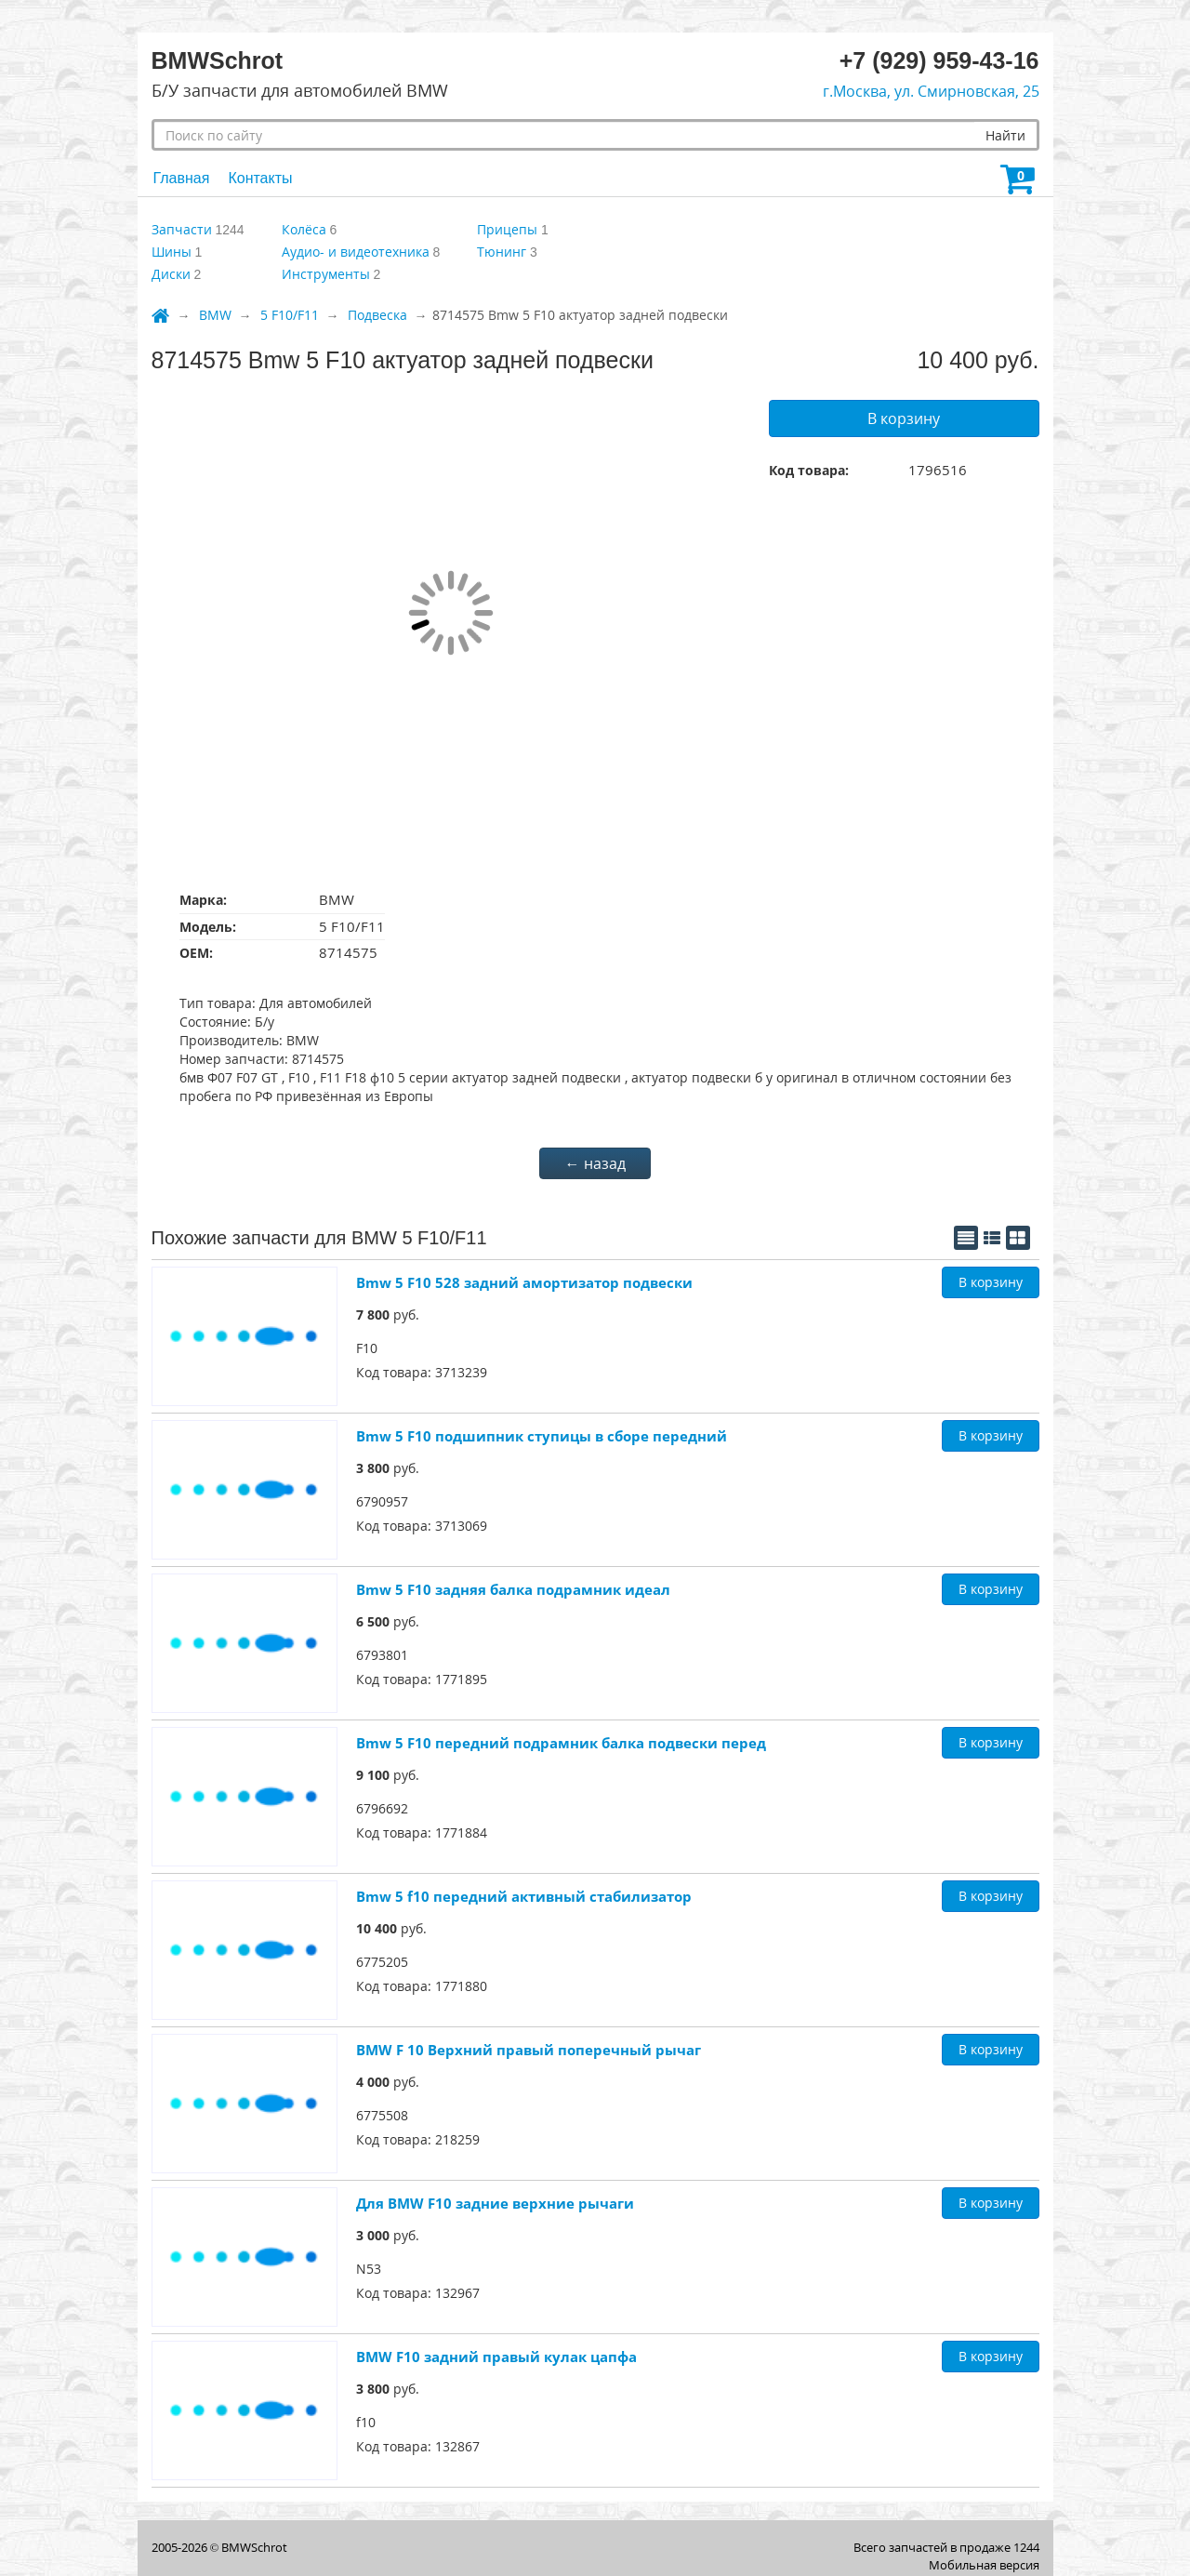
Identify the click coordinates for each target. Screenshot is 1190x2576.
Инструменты (326, 274)
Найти (1005, 135)
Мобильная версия (984, 2564)
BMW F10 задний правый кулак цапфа (496, 2356)
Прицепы (507, 229)
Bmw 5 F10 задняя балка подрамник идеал (513, 1589)
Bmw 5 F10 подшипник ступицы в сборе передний (541, 1436)
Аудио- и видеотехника (356, 251)
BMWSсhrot (254, 2547)
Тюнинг (501, 251)
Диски (171, 274)
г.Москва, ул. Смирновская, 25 (931, 91)
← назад (595, 1163)
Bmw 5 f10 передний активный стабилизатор (524, 1896)
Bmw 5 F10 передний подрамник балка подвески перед (561, 1742)
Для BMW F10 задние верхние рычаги (495, 2203)
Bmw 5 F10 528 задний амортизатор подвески (524, 1282)
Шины (172, 251)
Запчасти (182, 229)
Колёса (304, 229)
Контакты (260, 178)
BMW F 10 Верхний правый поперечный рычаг (528, 2049)
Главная (181, 178)
